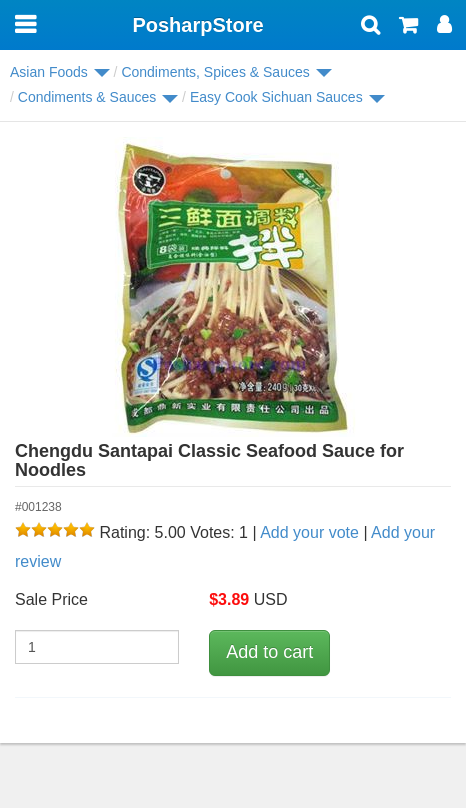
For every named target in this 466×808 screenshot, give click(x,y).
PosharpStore (197, 25)
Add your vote (309, 532)
